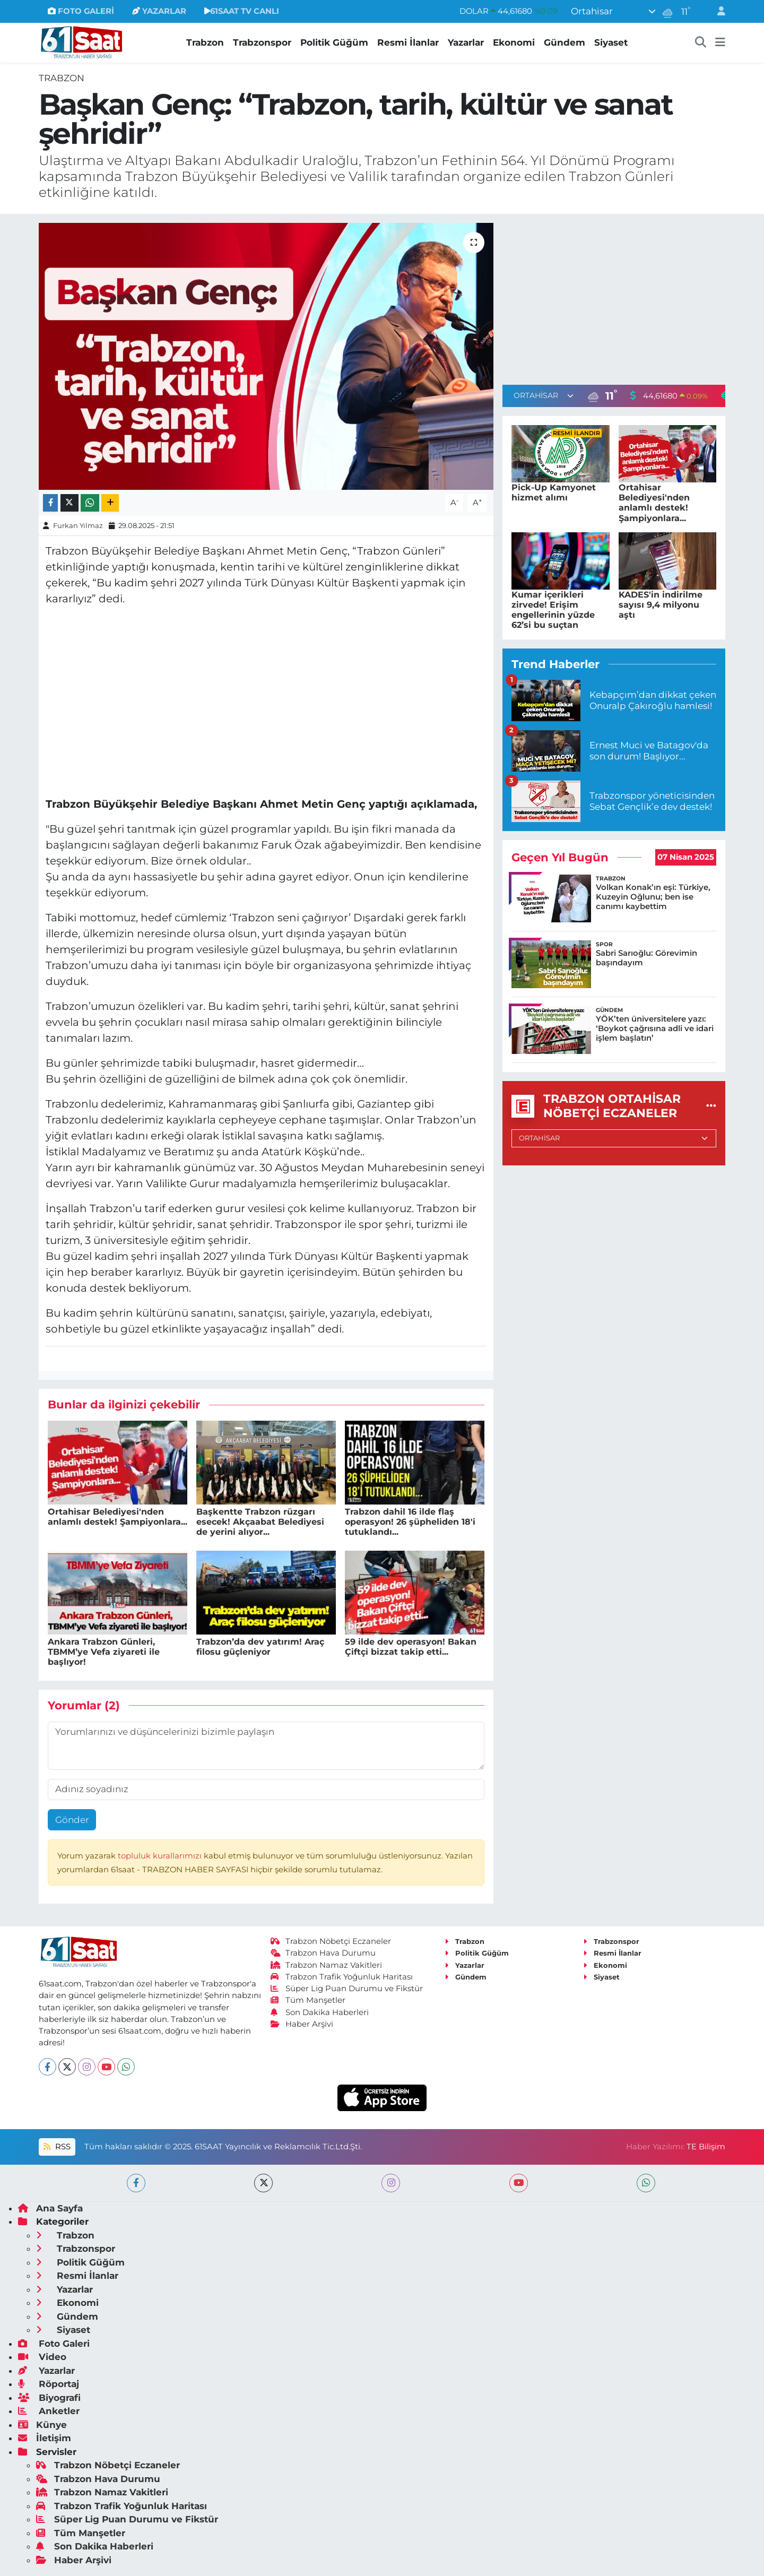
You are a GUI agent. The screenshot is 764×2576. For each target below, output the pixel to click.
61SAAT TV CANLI (241, 11)
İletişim (44, 2438)
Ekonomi (514, 42)
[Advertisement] (614, 297)
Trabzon (205, 42)
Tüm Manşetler (308, 2000)
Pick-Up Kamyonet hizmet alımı (553, 492)
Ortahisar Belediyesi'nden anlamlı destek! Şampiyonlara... (117, 1517)
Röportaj (48, 2384)
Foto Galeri (54, 2343)
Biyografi (49, 2397)
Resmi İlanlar (408, 42)
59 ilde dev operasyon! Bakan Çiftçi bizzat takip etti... (410, 1647)
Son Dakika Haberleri (320, 2012)
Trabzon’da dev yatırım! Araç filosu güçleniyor (260, 1647)
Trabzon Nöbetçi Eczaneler (331, 1941)
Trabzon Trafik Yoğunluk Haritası (342, 1977)
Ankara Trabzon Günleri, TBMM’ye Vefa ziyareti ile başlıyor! (104, 1652)
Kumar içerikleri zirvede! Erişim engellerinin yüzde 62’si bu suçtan (553, 610)
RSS (57, 2146)
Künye (42, 2424)
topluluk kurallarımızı (161, 1856)
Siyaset (611, 42)
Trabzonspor (262, 42)
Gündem (564, 42)
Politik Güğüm (334, 42)
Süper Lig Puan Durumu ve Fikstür (347, 1988)
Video (42, 2357)
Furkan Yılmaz (78, 525)
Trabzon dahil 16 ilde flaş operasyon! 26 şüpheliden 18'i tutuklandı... (410, 1522)
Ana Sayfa (50, 2208)
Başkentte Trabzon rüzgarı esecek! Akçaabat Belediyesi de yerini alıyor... (260, 1522)
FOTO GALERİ (81, 11)
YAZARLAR (159, 11)
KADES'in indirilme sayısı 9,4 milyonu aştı (660, 605)
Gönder (72, 1819)
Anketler (49, 2411)
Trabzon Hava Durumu (323, 1953)
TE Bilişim (706, 2146)
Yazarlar (466, 42)
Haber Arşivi (302, 2024)
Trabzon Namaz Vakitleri (327, 1965)
